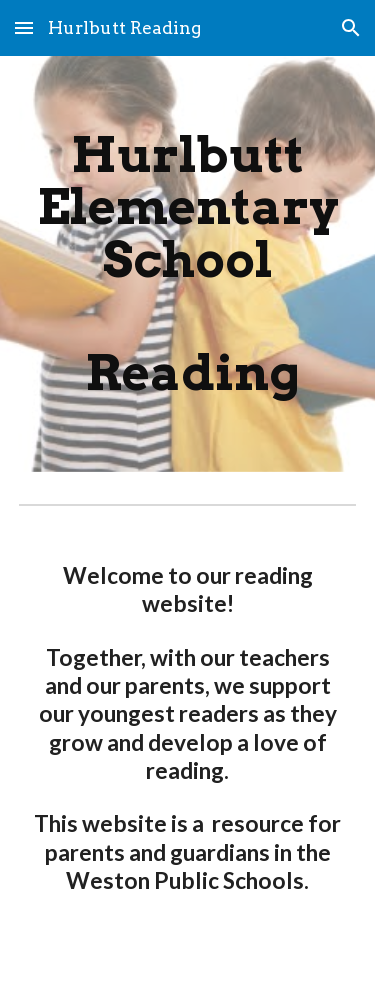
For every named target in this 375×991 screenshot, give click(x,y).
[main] (188, 264)
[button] (24, 27)
